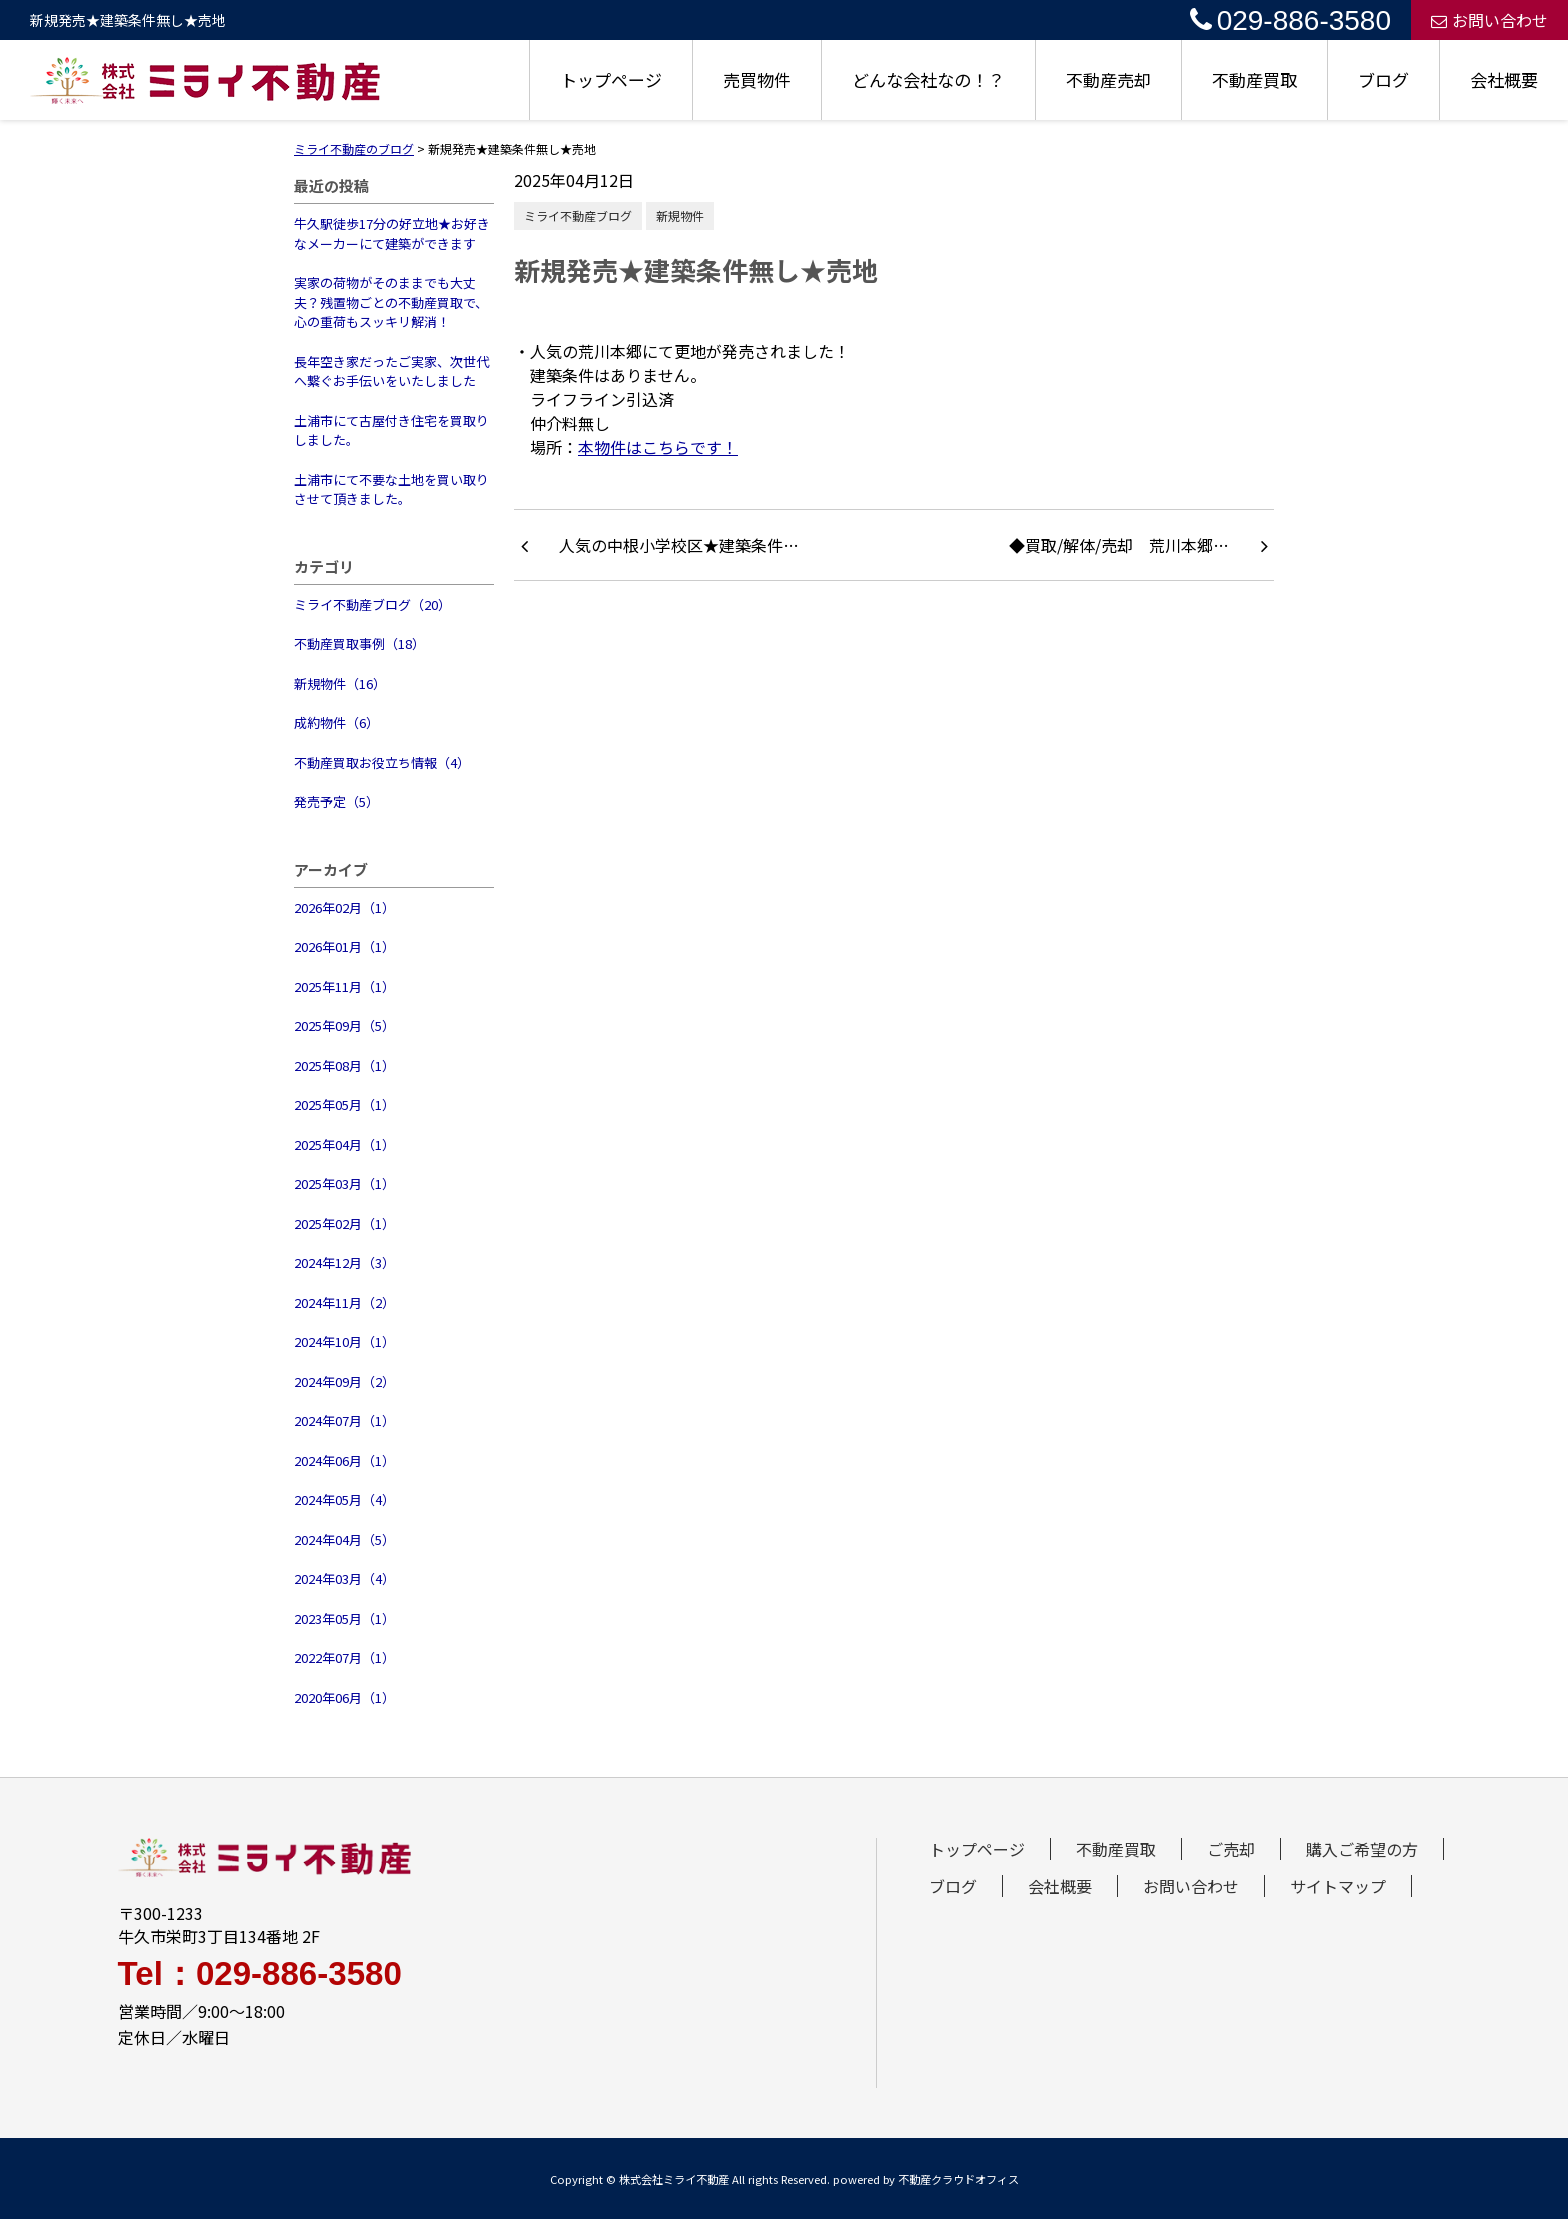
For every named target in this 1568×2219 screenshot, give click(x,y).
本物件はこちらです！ (658, 447)
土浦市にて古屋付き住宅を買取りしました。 (391, 430)
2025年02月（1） (344, 1223)
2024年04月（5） (344, 1539)
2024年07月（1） (344, 1420)
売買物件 (757, 79)
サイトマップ (1338, 1886)
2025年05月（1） (344, 1104)
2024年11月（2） (344, 1302)
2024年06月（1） (344, 1460)
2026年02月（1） (344, 907)
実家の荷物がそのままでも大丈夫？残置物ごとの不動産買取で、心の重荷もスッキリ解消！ (391, 302)
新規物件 (680, 215)
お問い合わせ (1489, 20)
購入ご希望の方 (1362, 1849)
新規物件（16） (340, 683)
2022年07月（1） (344, 1657)
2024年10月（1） (344, 1341)
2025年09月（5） (344, 1025)
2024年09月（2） (344, 1381)
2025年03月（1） (344, 1183)
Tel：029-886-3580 (260, 1973)
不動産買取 (1254, 79)
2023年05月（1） (344, 1618)
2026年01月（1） (344, 946)
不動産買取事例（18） (359, 643)
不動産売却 (1108, 79)
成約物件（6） (336, 722)
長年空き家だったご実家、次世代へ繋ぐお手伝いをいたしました (391, 371)
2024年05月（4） (344, 1499)
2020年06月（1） (344, 1697)
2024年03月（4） (344, 1578)
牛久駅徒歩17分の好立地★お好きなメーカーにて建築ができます (392, 233)
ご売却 (1231, 1849)
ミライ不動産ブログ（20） (372, 604)
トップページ (611, 79)
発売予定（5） (336, 801)
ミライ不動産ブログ (578, 215)
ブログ (1383, 79)
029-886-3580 (1290, 20)
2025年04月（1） (344, 1144)
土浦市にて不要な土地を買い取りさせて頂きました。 (391, 489)
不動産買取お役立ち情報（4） (382, 762)
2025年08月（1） (344, 1065)
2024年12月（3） (344, 1262)
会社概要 (1504, 79)
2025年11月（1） (344, 986)
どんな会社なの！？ (928, 79)
